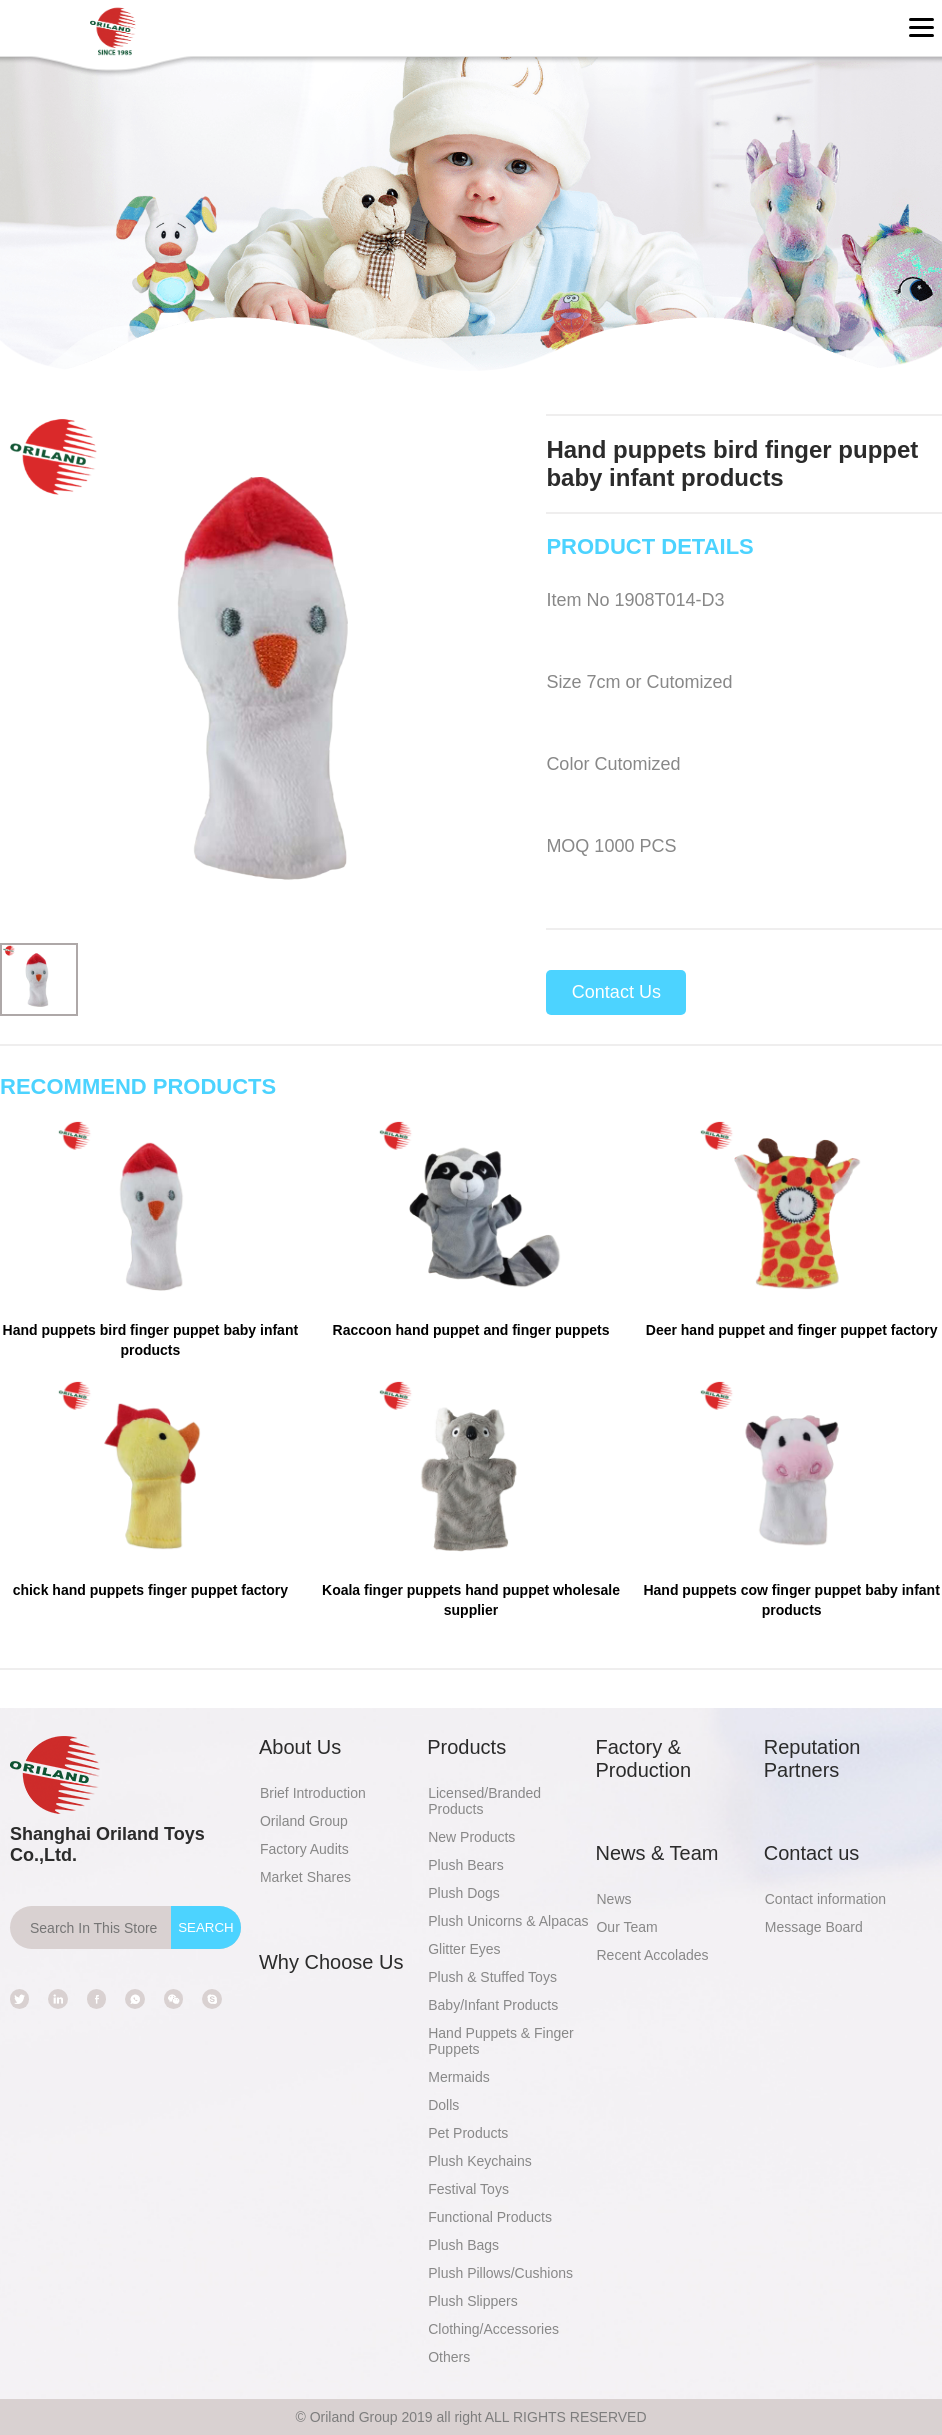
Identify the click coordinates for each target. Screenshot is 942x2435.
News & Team (656, 1853)
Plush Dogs (464, 1893)
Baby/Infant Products (493, 2005)
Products (466, 1747)
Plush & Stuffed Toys (492, 1977)
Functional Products (490, 2217)
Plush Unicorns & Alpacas (508, 1921)
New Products (471, 1837)
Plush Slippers (473, 2301)
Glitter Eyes (464, 1949)
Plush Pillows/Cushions (500, 2273)
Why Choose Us (331, 1962)
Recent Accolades (652, 1955)
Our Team (626, 1927)
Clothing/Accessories (493, 2329)
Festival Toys (468, 2189)
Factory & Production (643, 1758)
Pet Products (468, 2133)
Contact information (825, 1899)
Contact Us (616, 992)
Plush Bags (463, 2245)
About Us (300, 1747)
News (613, 1899)
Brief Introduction (313, 1793)
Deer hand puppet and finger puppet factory (792, 1330)
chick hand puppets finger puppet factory (150, 1590)
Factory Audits (304, 1849)
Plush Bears (465, 1865)
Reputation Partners (812, 1758)
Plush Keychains (480, 2161)
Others (449, 2357)
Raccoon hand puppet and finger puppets (471, 1330)
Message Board (814, 1927)
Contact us (812, 1853)
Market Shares (305, 1877)
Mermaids (458, 2077)
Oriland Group (304, 1821)
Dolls (443, 2105)
